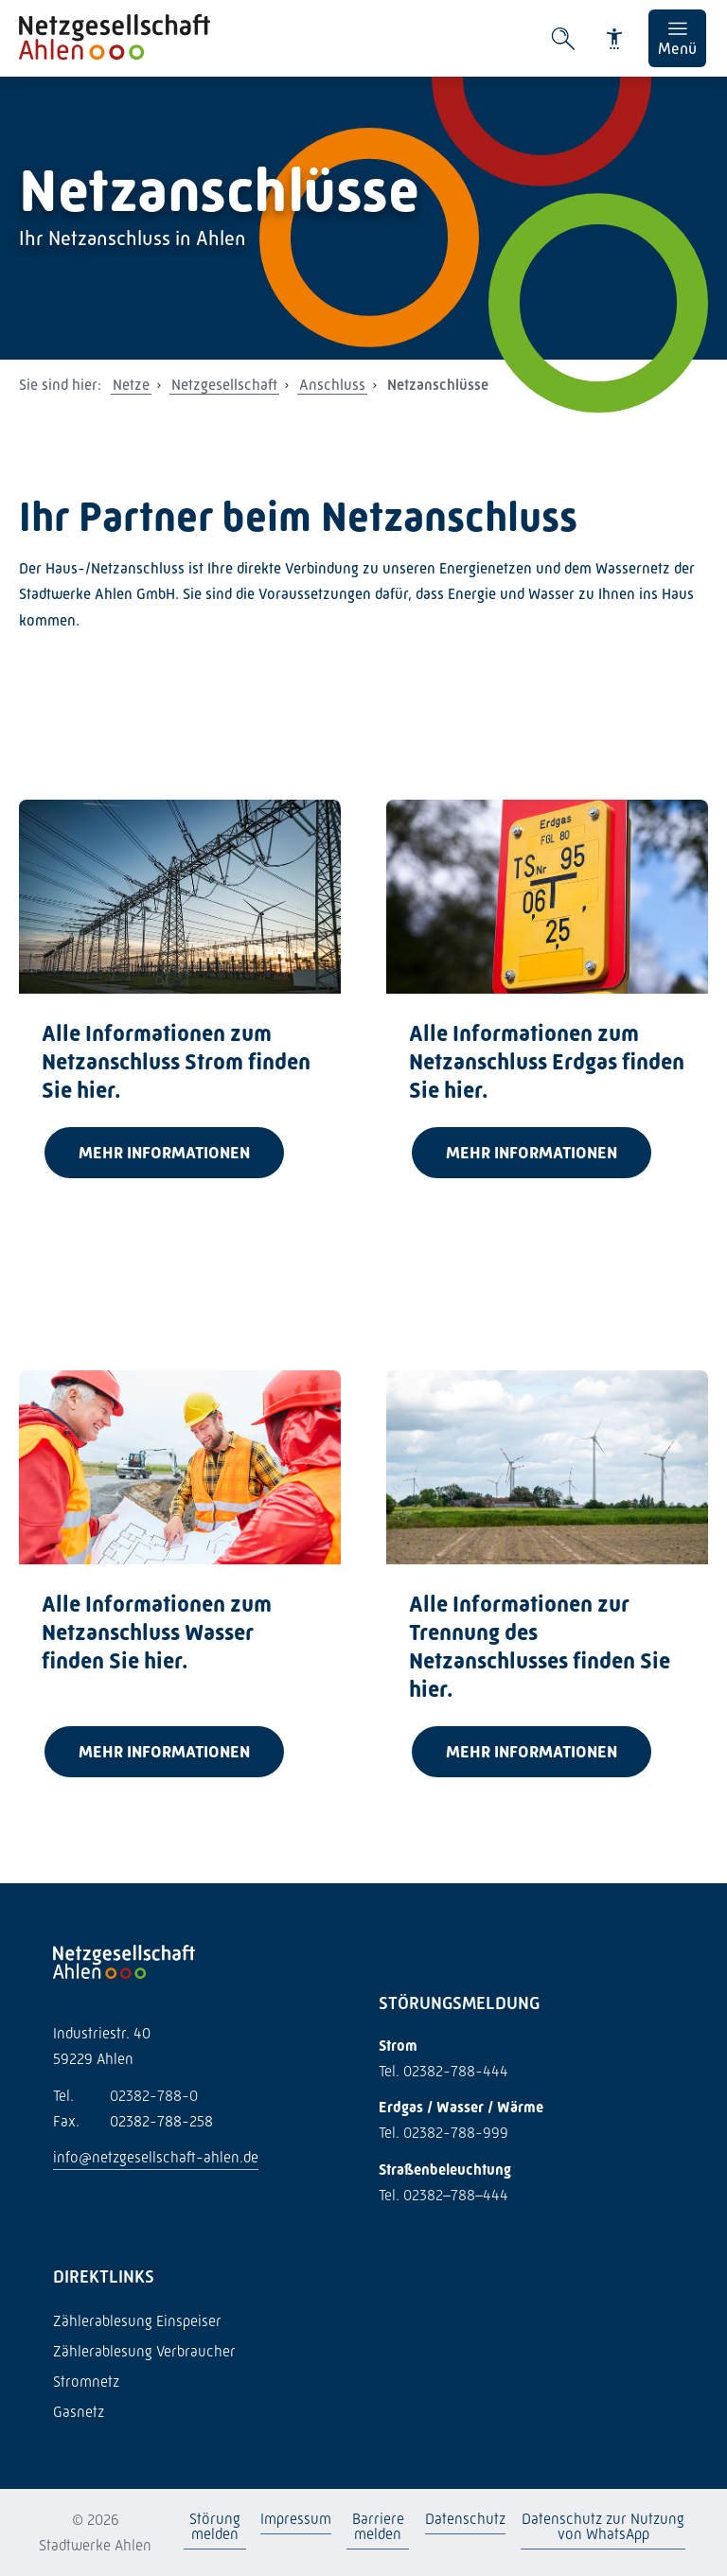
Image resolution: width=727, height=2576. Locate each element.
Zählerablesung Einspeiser (137, 2321)
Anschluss (332, 385)
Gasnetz (78, 2412)
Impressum (295, 2519)
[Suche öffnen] (563, 39)
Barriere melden (378, 2526)
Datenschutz (465, 2519)
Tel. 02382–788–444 (443, 2195)
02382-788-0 (125, 2095)
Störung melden (213, 2526)
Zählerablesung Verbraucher (144, 2351)
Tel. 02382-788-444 (443, 2071)
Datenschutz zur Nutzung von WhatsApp (603, 2526)
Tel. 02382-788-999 (443, 2133)
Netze (131, 385)
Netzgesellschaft (224, 385)
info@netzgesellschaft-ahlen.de (155, 2157)
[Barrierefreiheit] (614, 39)
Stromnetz (86, 2382)
